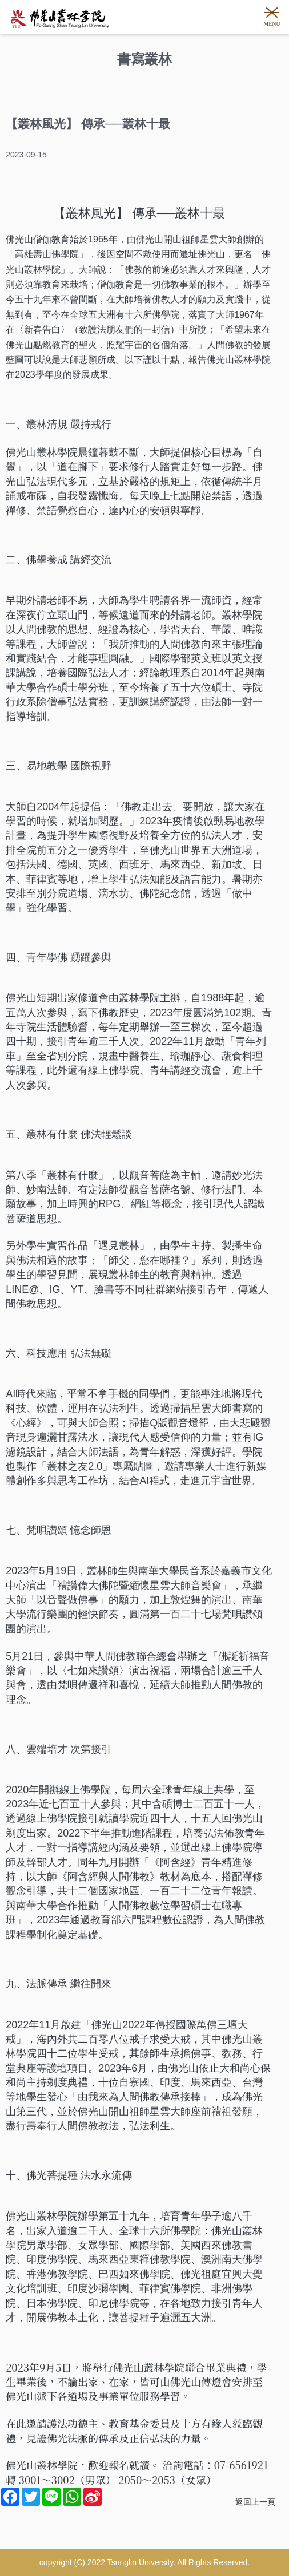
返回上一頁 (255, 2501)
